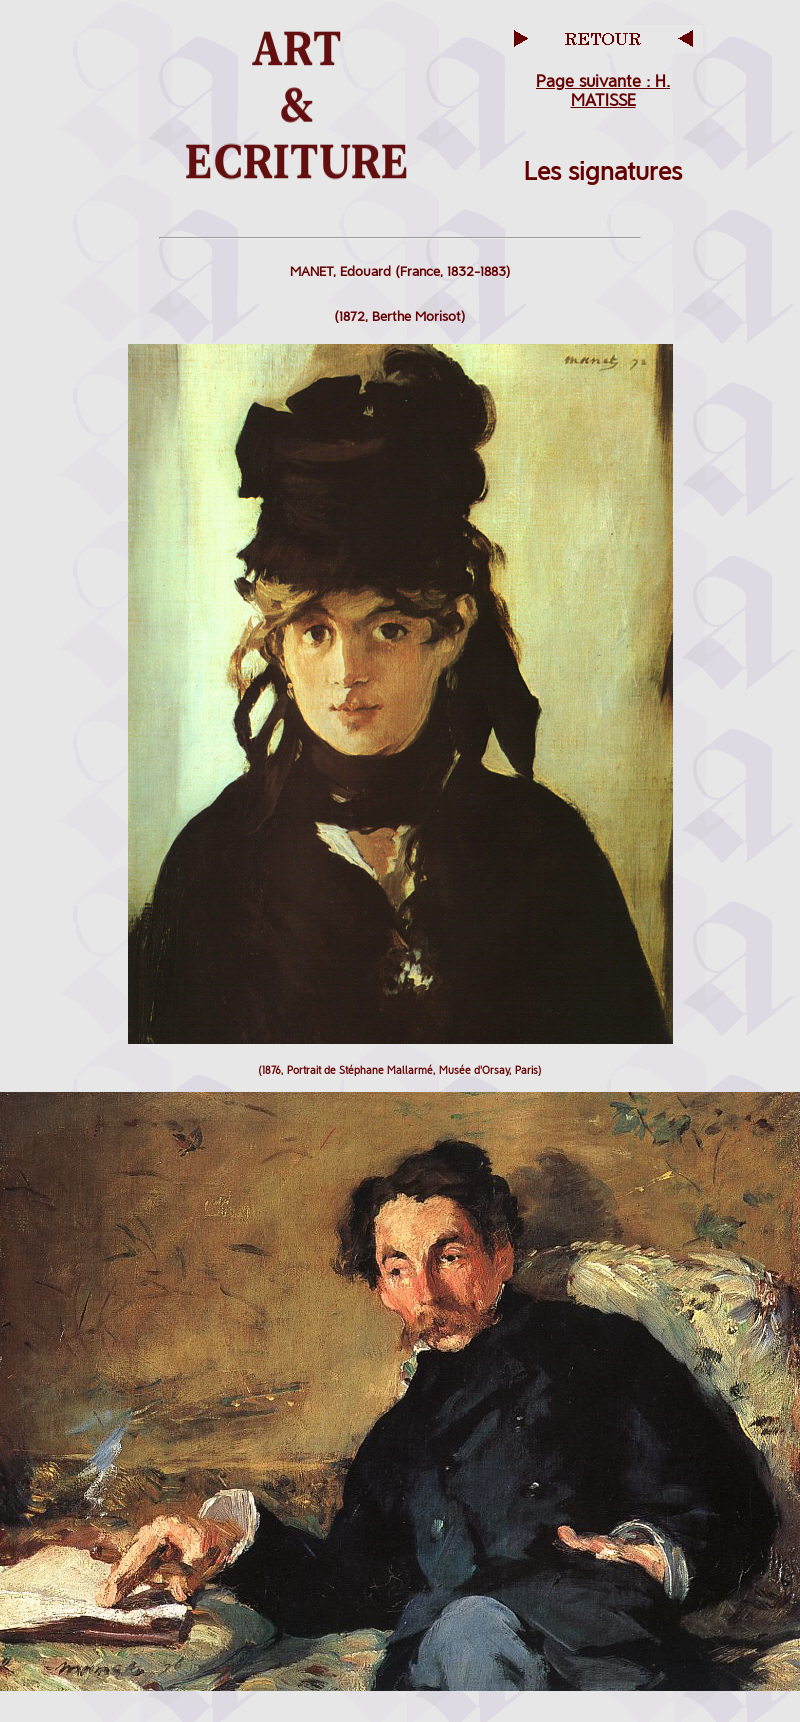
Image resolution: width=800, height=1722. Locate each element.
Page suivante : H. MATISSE (603, 91)
